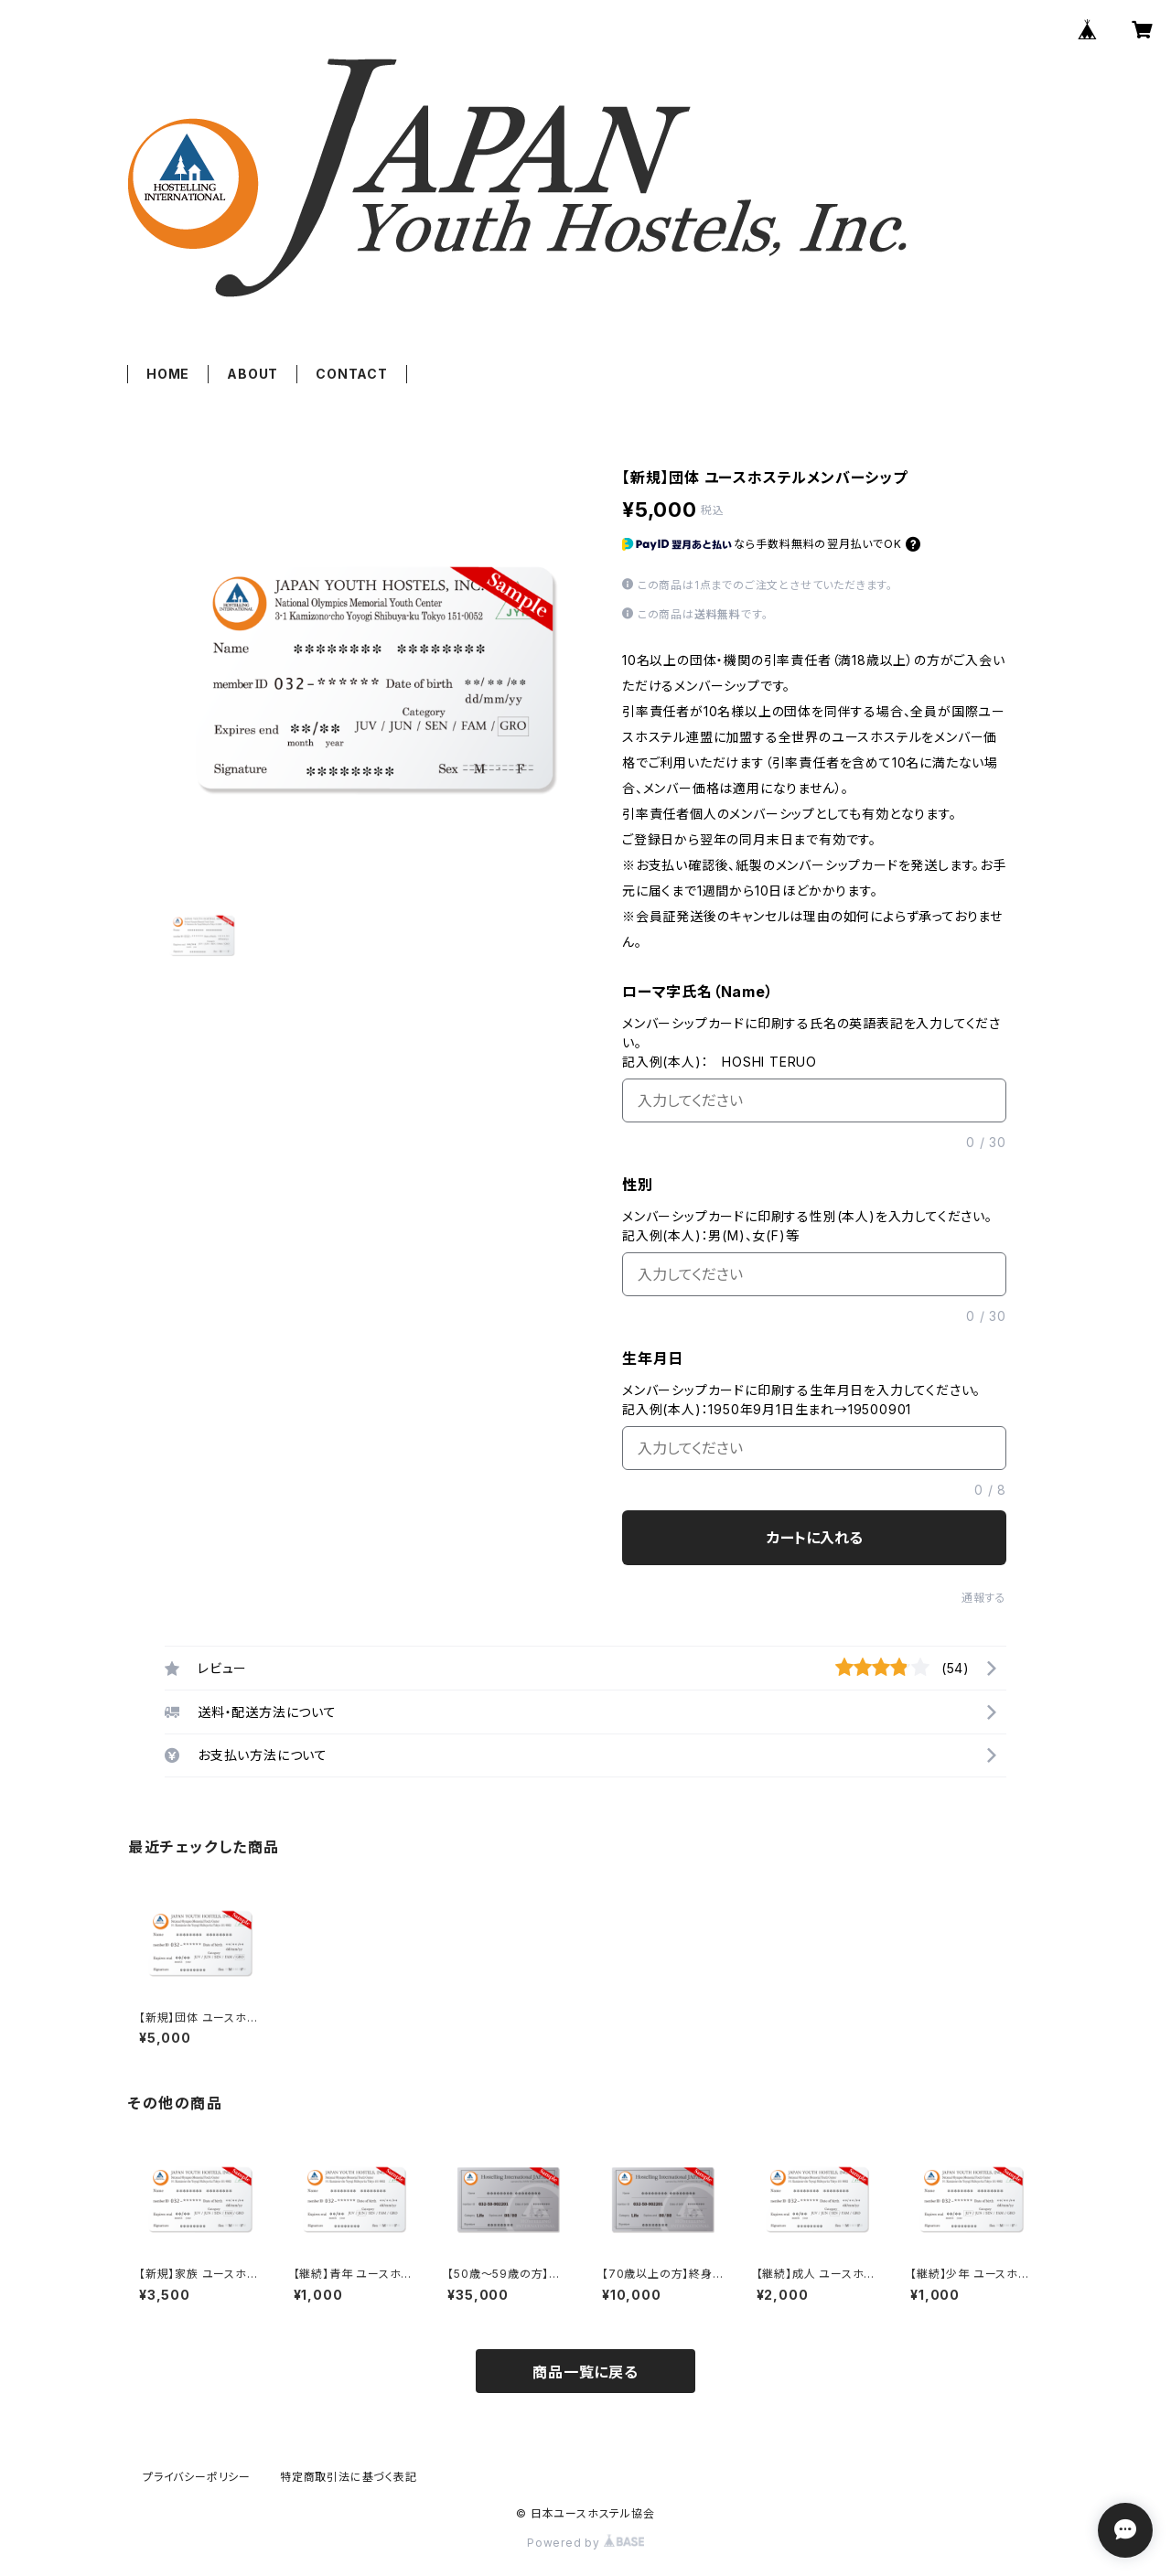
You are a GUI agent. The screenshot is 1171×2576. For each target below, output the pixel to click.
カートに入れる (815, 1538)
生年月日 (652, 1358)
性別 (637, 1184)
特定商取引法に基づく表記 (348, 2477)
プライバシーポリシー (197, 2477)
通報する (984, 1598)
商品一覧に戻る (585, 2372)
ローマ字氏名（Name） (698, 991)
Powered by (585, 2542)
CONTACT (352, 373)
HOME (167, 373)
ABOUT (252, 373)
